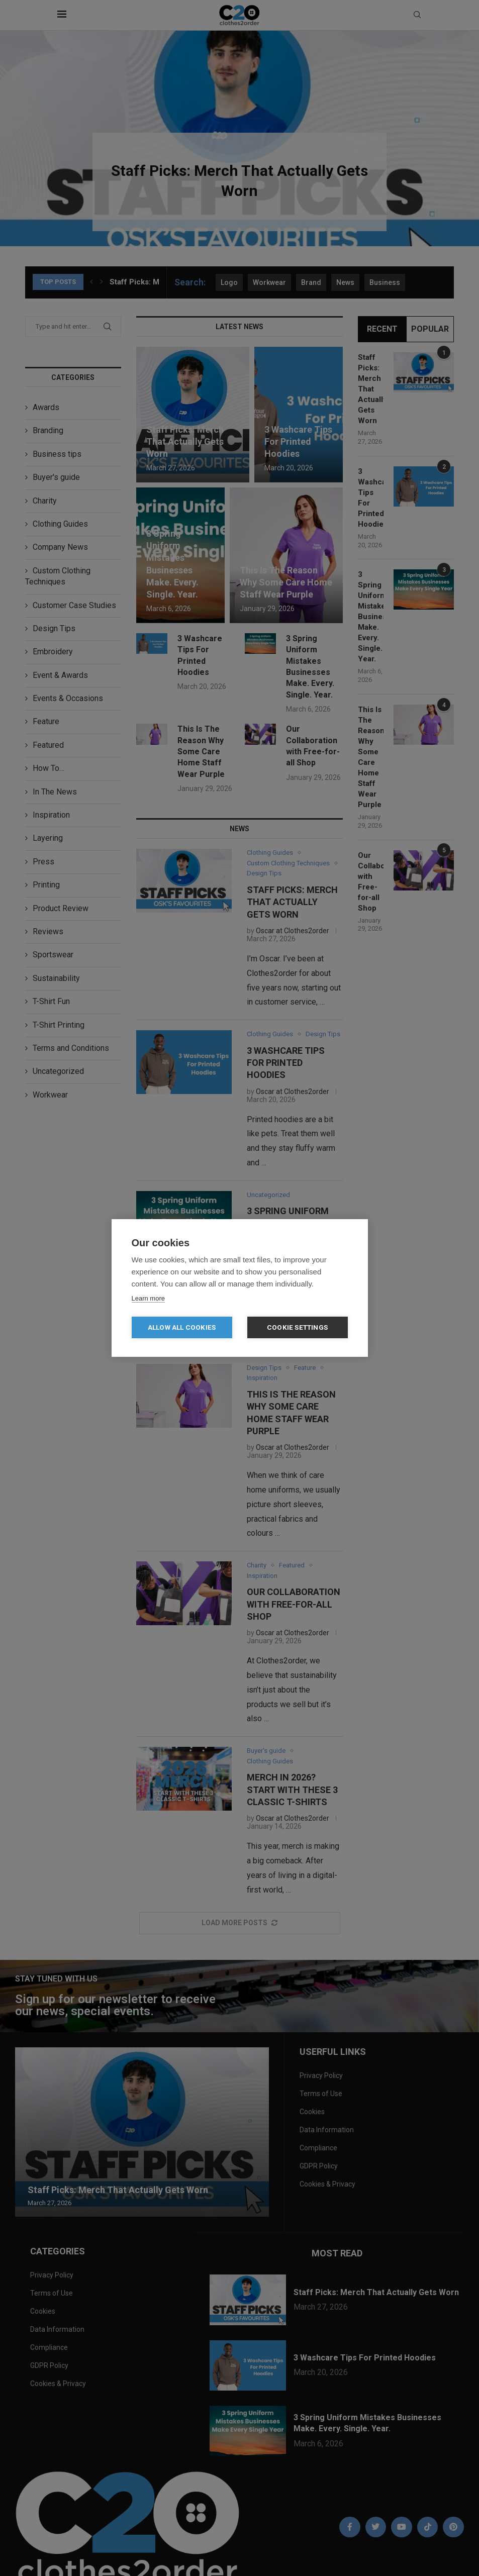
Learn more (148, 1298)
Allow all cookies (182, 1327)
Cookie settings (297, 1327)
